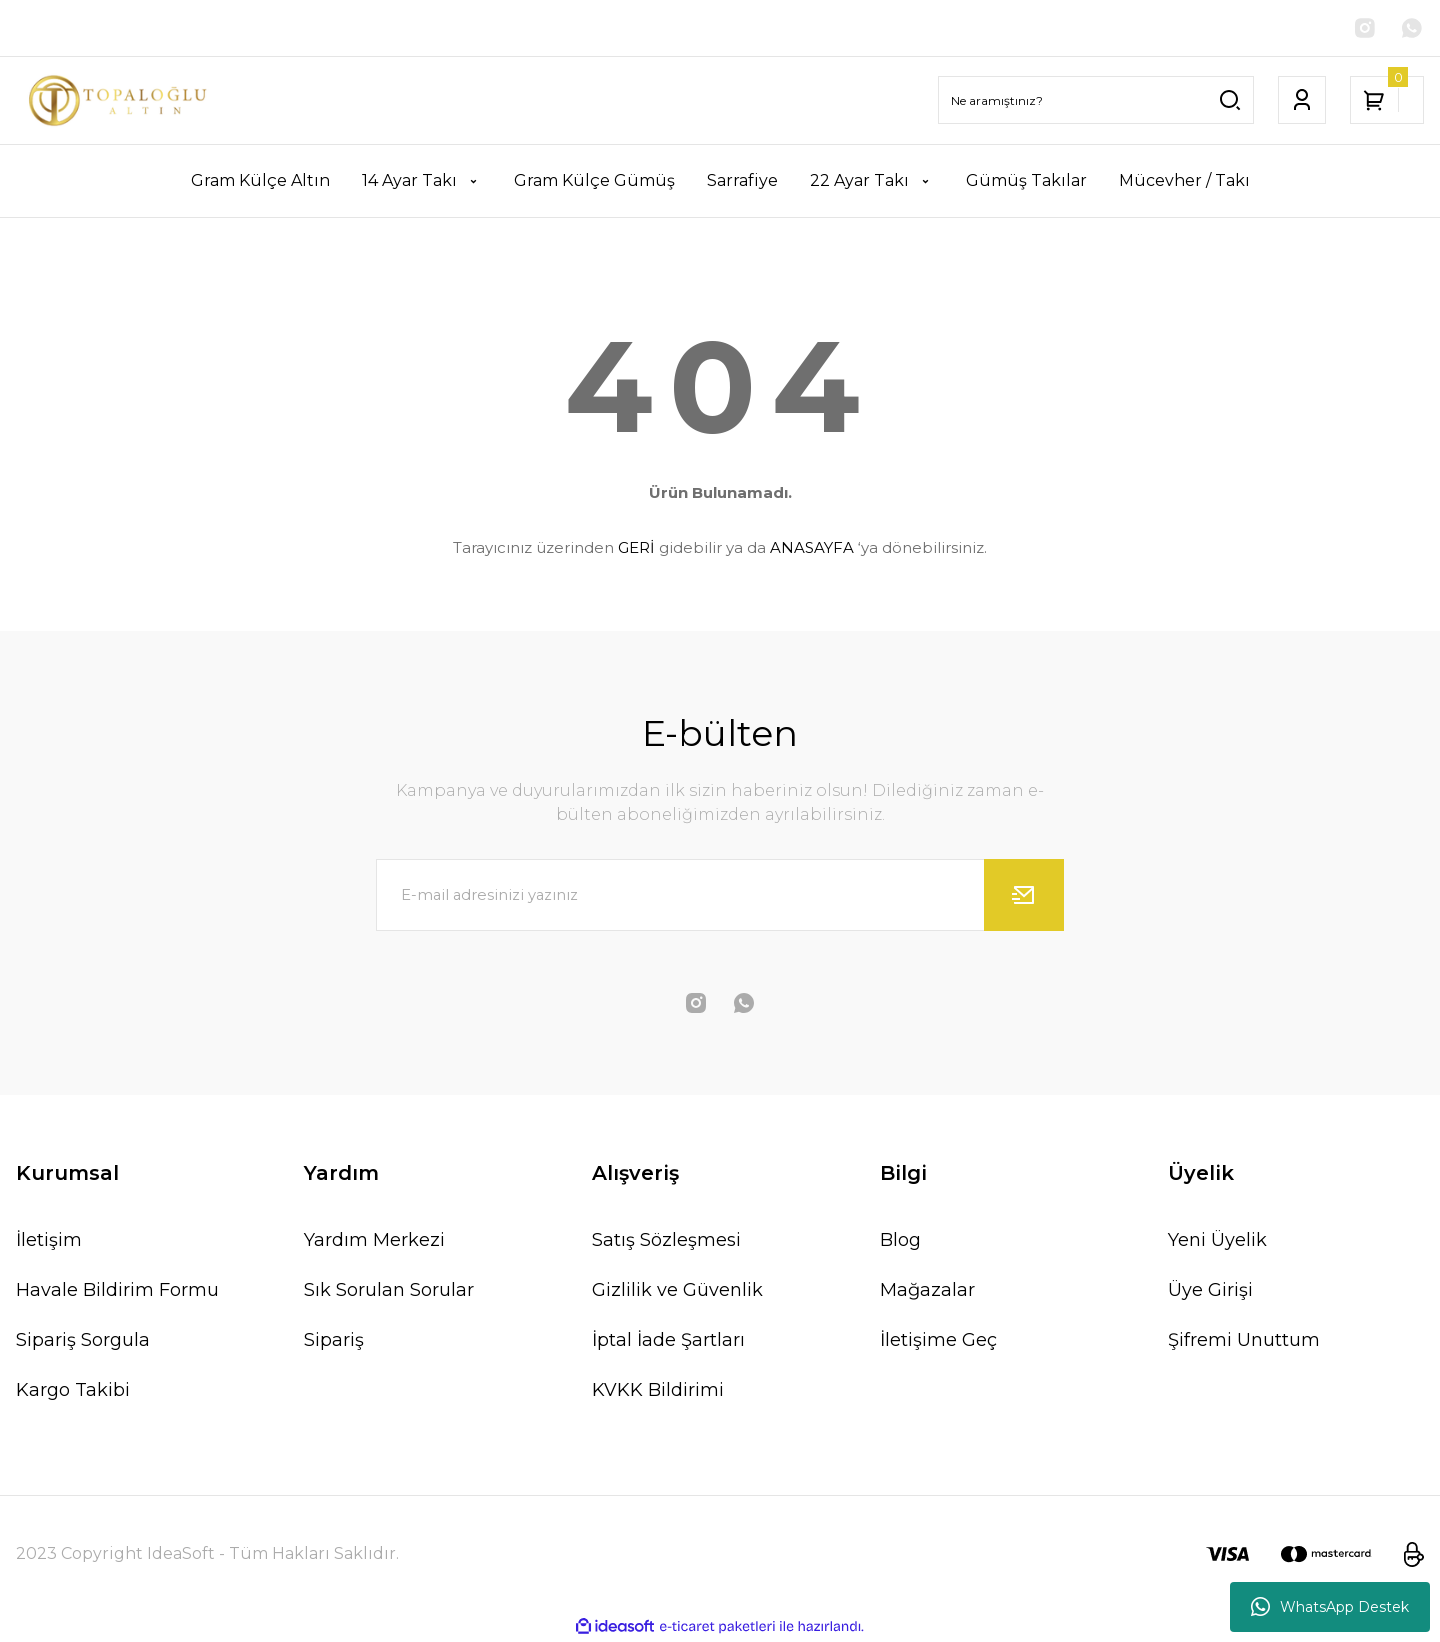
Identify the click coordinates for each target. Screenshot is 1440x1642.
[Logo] (120, 100)
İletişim (49, 1240)
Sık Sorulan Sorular (389, 1290)
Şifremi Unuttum (1244, 1340)
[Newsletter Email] (720, 895)
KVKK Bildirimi (658, 1390)
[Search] (1096, 101)
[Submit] (1024, 895)
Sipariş (334, 1340)
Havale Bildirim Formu (117, 1290)
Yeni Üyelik (1217, 1240)
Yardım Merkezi (374, 1240)
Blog (900, 1240)
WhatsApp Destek (1330, 1607)
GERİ (636, 547)
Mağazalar (927, 1290)
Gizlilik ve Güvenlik (677, 1290)
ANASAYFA (812, 547)
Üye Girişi (1210, 1290)
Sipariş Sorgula (83, 1340)
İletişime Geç (938, 1340)
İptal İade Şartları (668, 1340)
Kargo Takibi (73, 1390)
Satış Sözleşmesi (666, 1240)
